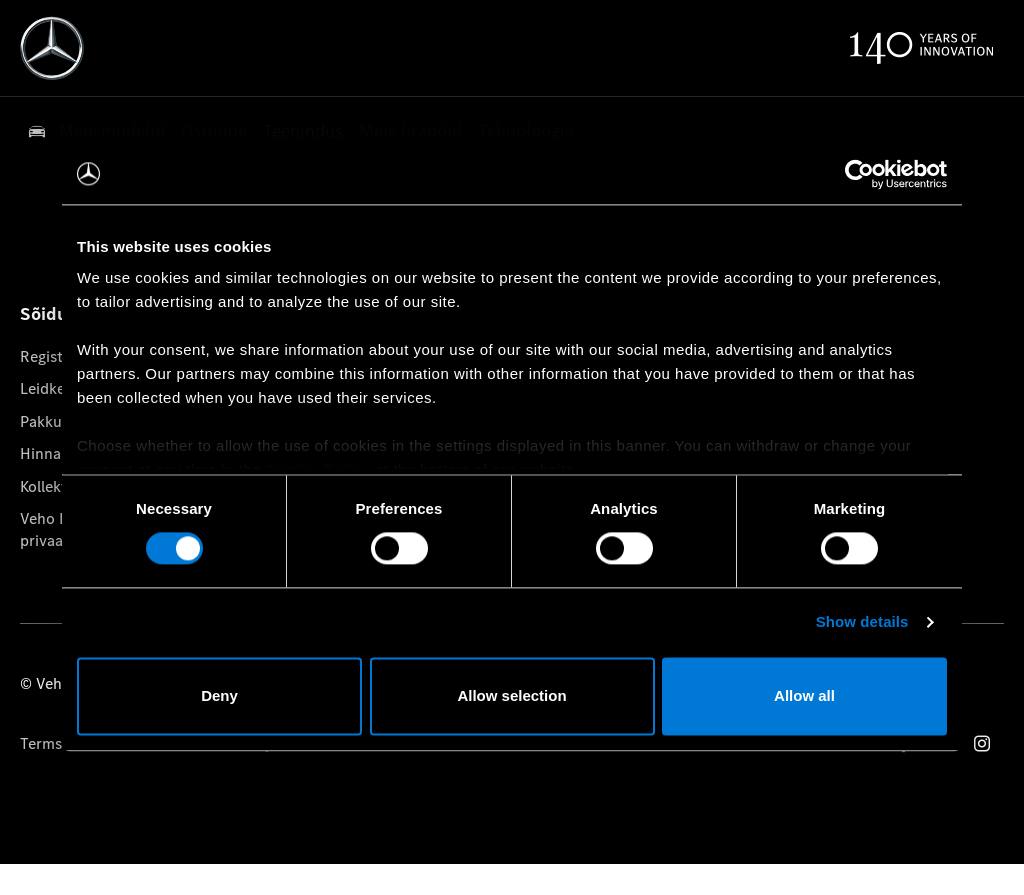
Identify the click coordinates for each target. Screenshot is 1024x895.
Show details (862, 622)
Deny (219, 695)
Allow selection (511, 695)
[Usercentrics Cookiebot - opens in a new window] (859, 174)
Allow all (804, 695)
